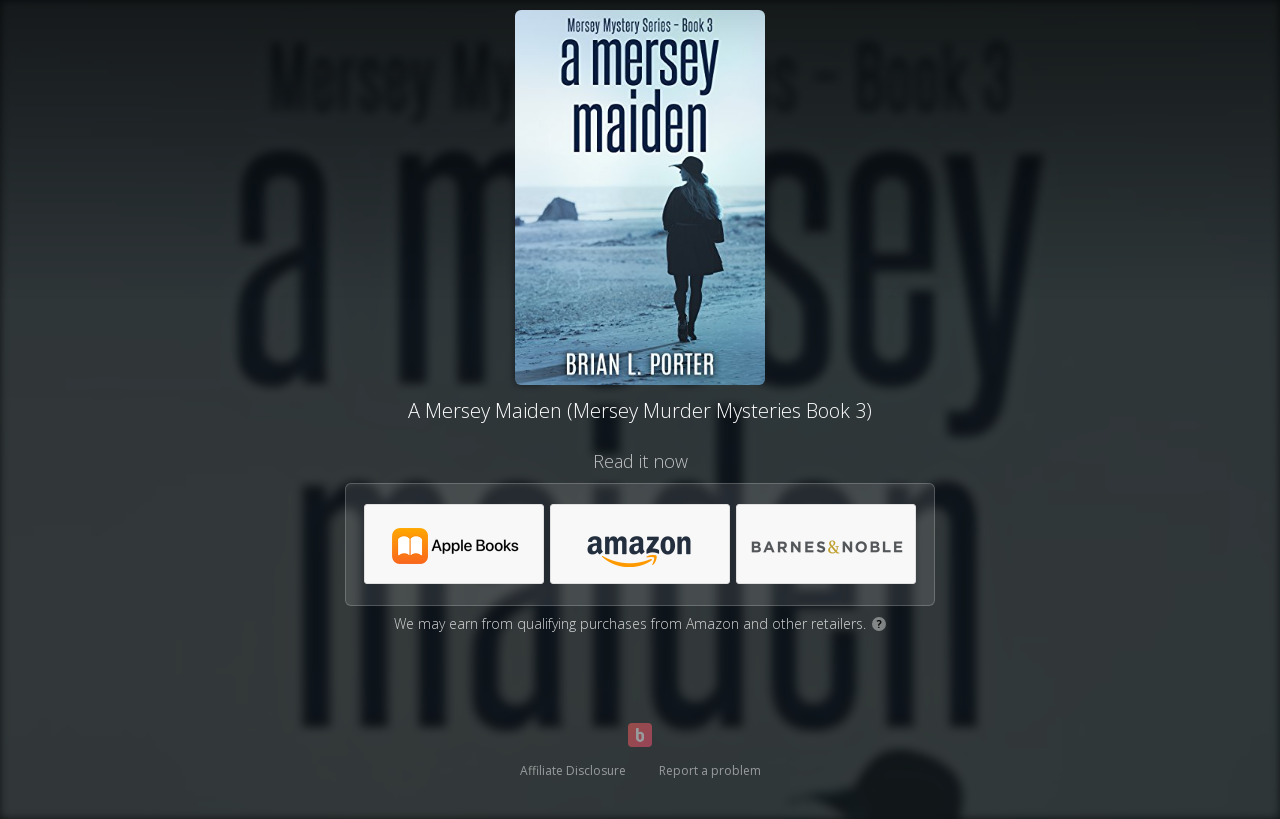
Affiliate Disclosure (573, 770)
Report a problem (710, 770)
